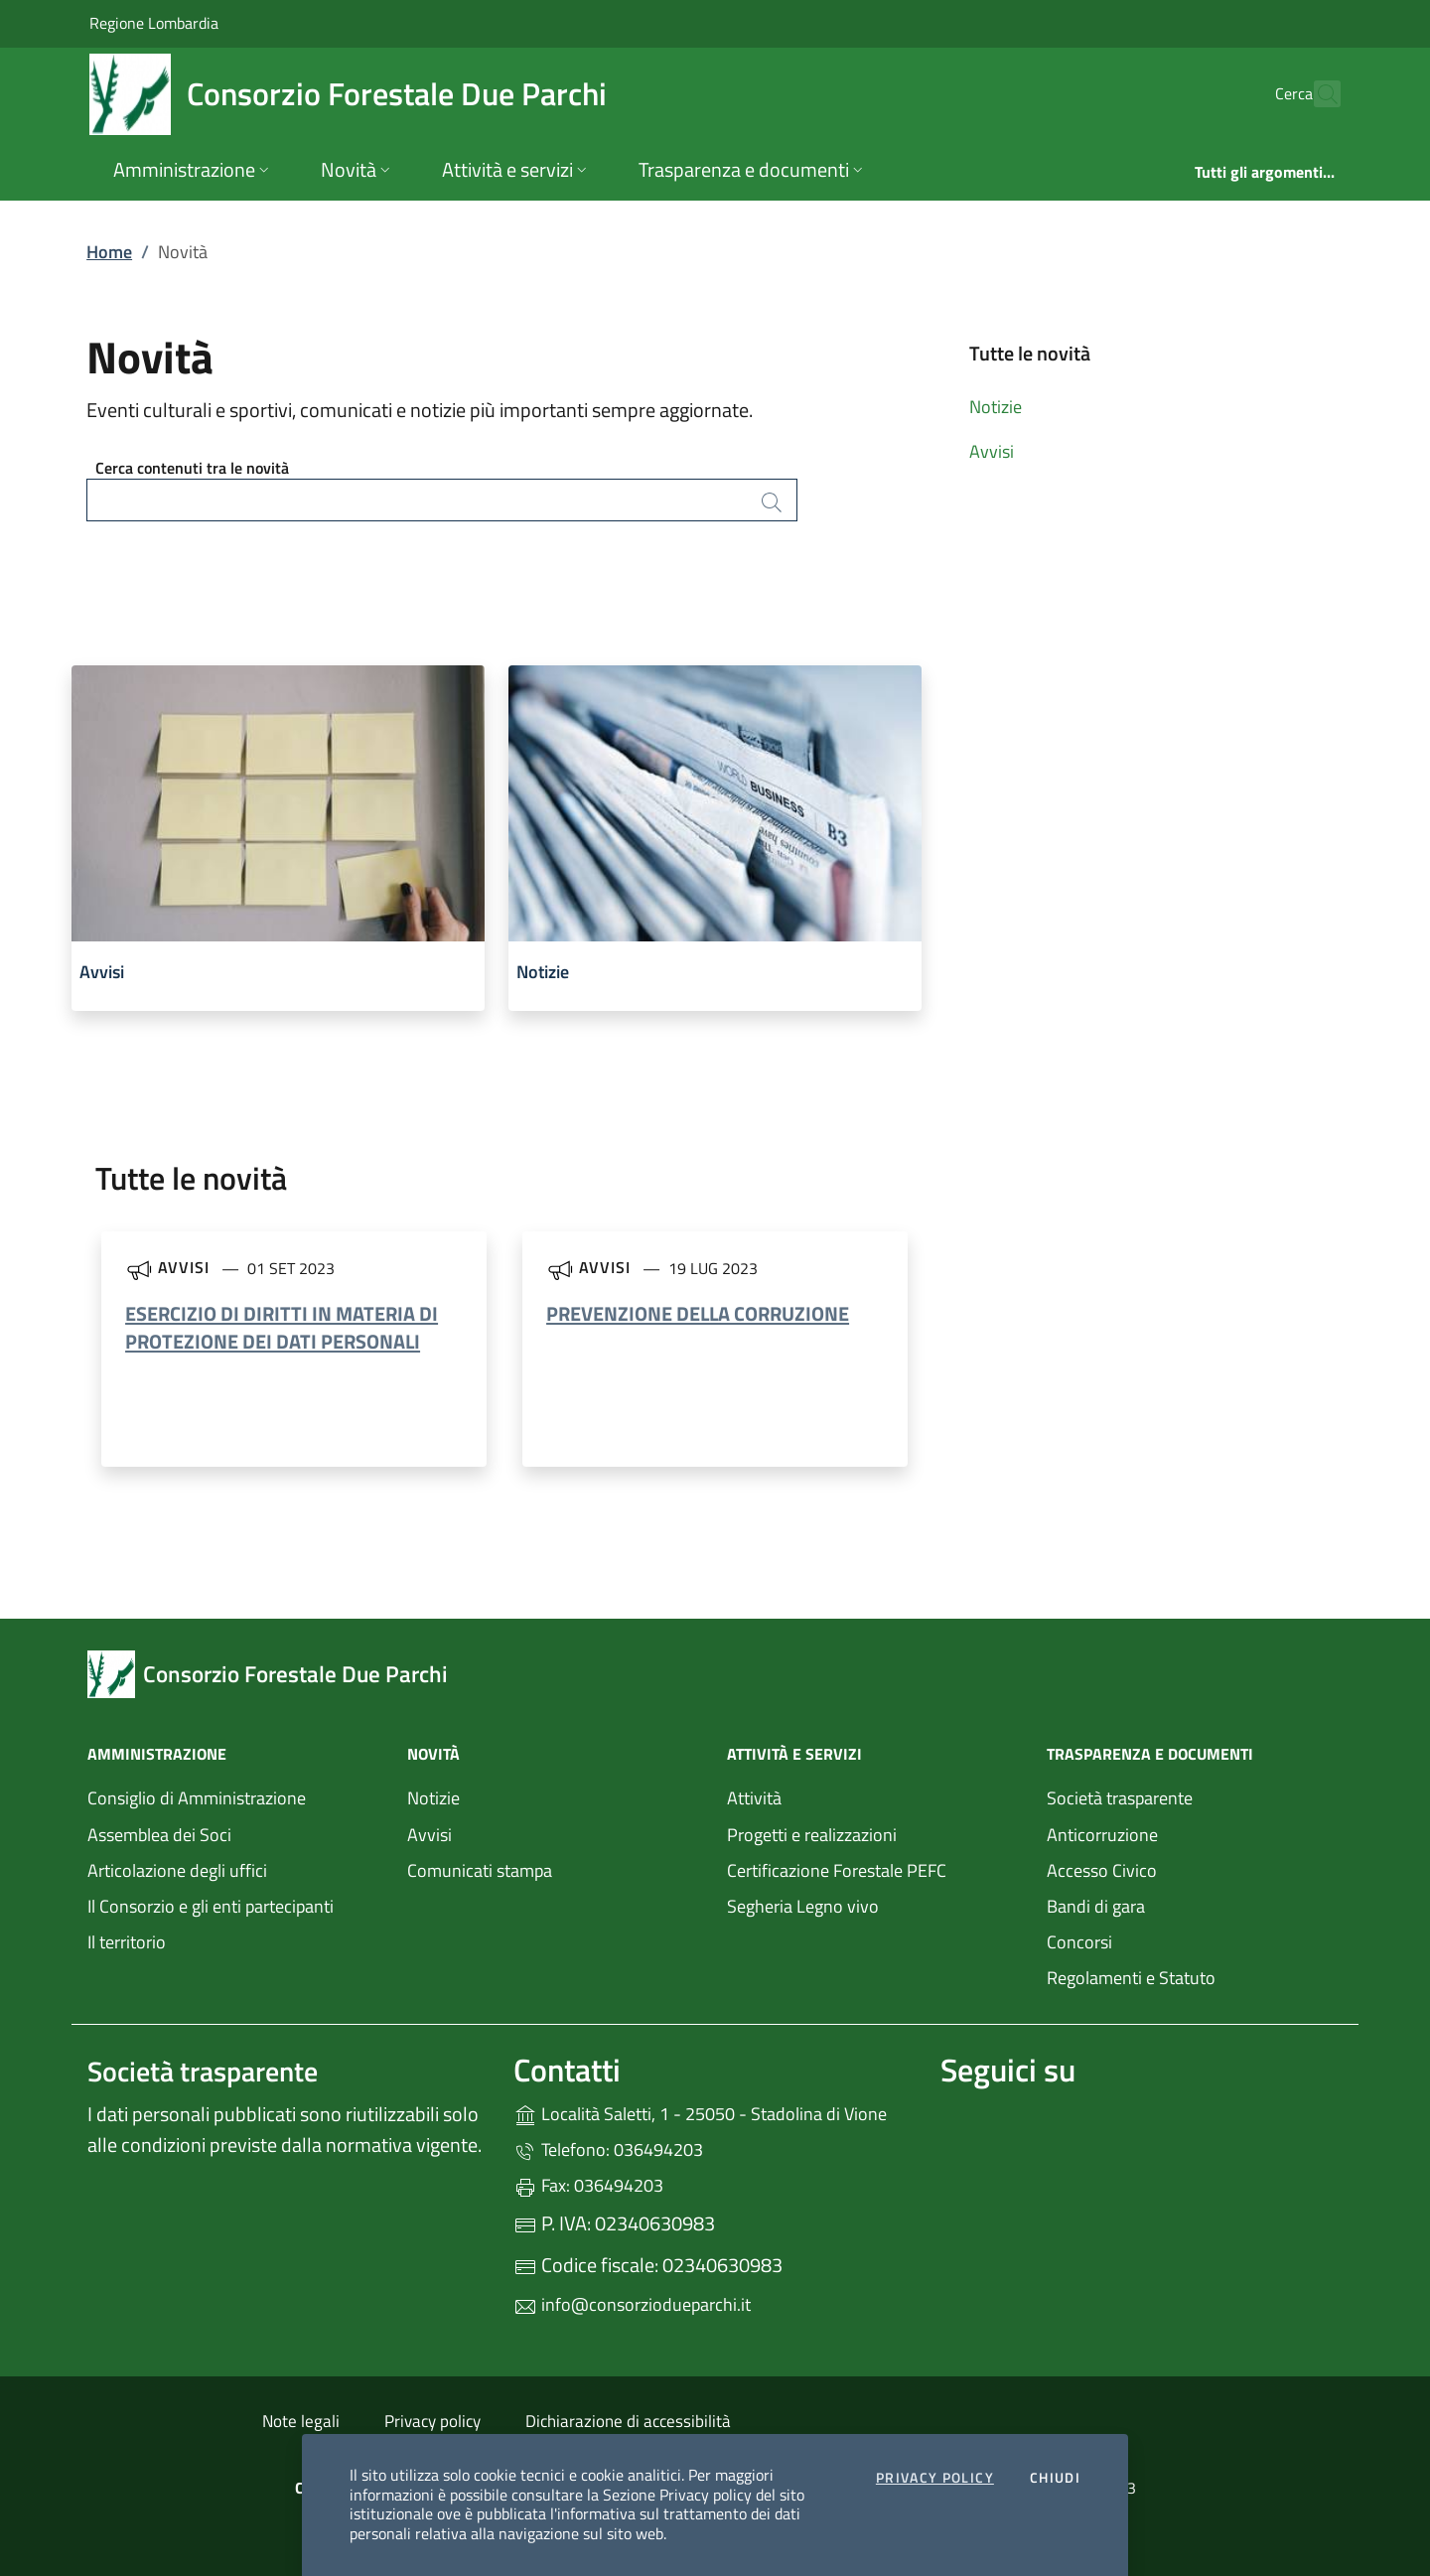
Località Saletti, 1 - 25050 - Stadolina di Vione (714, 2111)
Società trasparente (1120, 1798)
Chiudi (1055, 2479)
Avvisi (991, 451)
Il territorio (126, 1942)
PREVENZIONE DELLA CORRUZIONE (697, 1313)
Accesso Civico (1102, 1870)
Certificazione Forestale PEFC (836, 1870)
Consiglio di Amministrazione (196, 1798)
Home (109, 251)
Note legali (301, 2421)
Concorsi (1079, 1942)
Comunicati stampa (479, 1870)
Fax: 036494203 (588, 2185)
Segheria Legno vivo (875, 1904)
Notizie (995, 406)
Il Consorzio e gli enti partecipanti (210, 1906)
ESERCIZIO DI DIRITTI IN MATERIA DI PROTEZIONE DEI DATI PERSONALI (281, 1327)
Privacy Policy (935, 2479)
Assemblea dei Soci (159, 1834)
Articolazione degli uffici (177, 1870)
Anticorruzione (1102, 1834)
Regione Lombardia (153, 22)
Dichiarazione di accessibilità (628, 2421)
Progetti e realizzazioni (812, 1834)
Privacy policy (432, 2421)
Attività (754, 1798)
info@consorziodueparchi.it (632, 2304)
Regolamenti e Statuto (1131, 1977)
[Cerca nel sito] (1317, 94)
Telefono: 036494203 (608, 2149)
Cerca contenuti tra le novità (192, 468)
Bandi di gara (1096, 1906)
